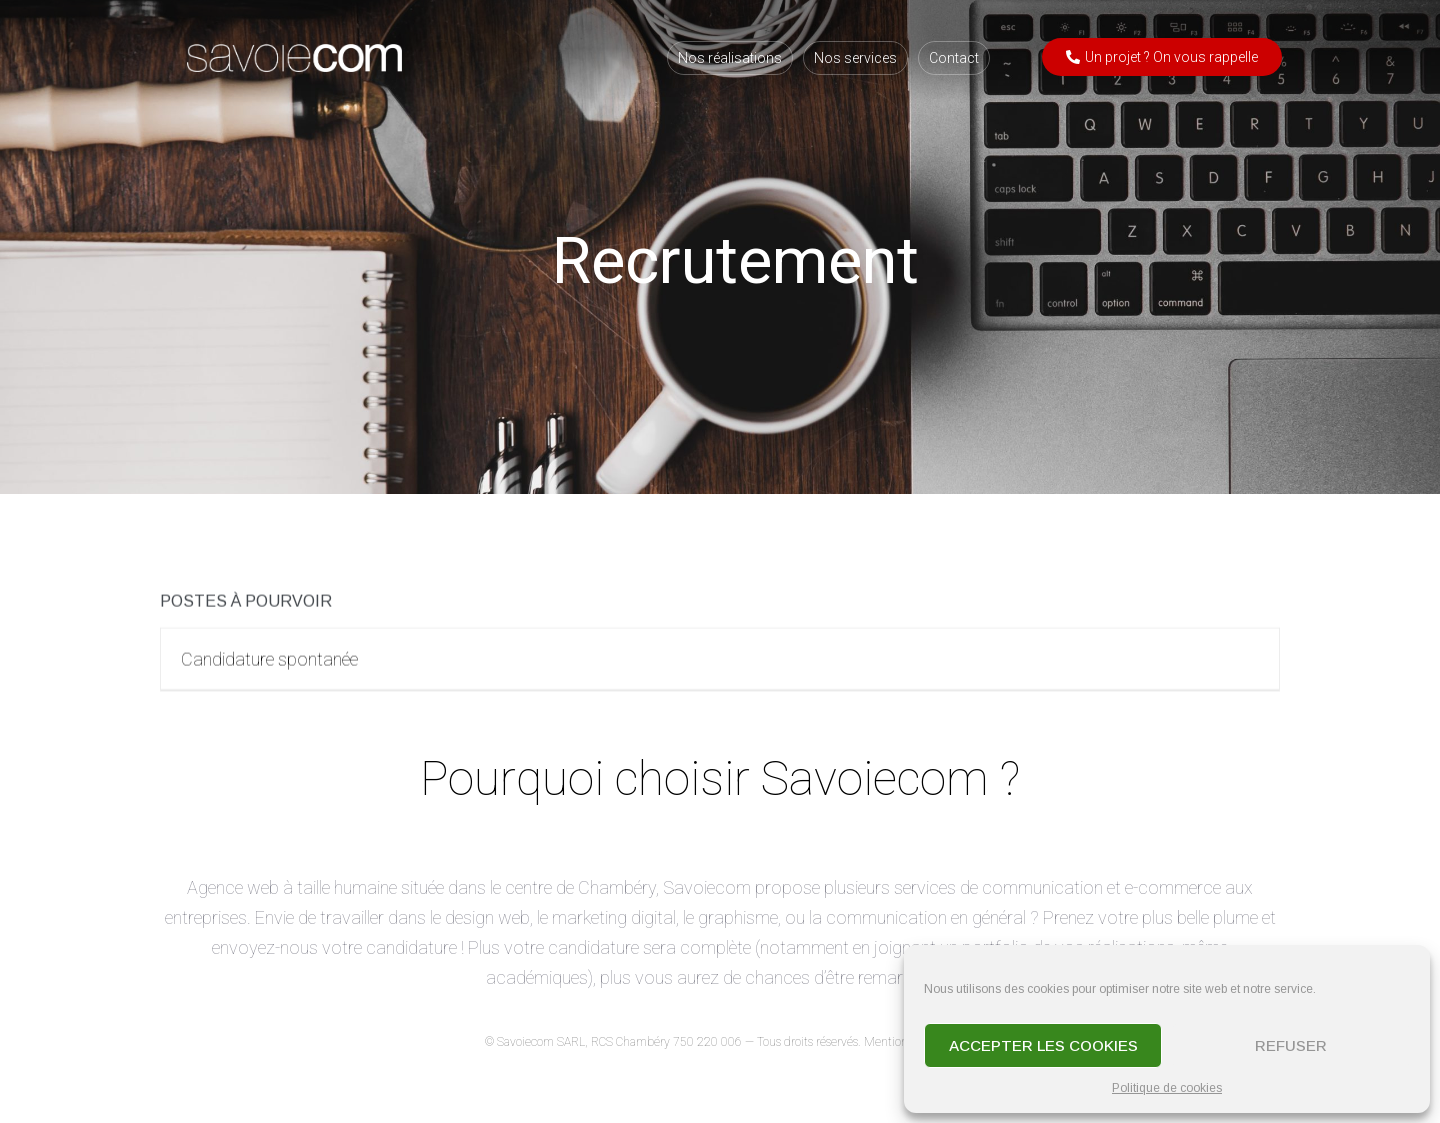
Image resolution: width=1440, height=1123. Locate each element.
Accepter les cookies (1043, 1045)
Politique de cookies (1167, 1088)
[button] (1162, 57)
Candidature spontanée (269, 666)
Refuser (1291, 1045)
